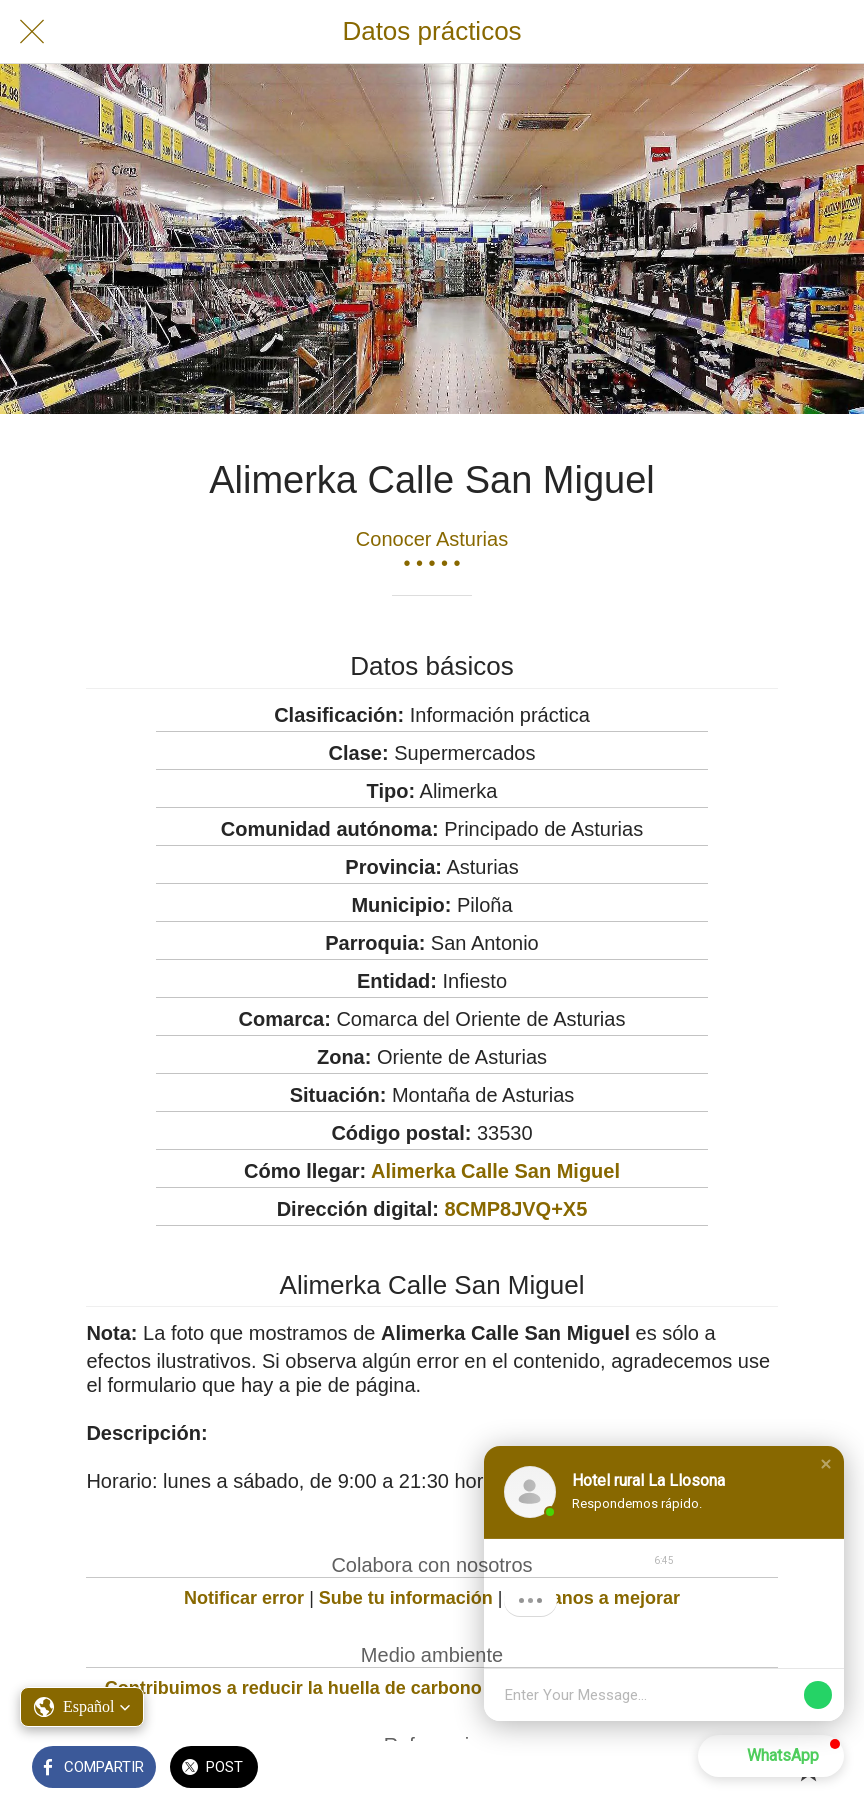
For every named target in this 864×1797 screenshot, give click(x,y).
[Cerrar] (32, 32)
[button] (826, 1464)
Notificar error (244, 1598)
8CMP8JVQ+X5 (515, 1209)
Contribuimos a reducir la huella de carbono (293, 1688)
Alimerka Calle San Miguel (495, 1171)
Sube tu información (406, 1598)
